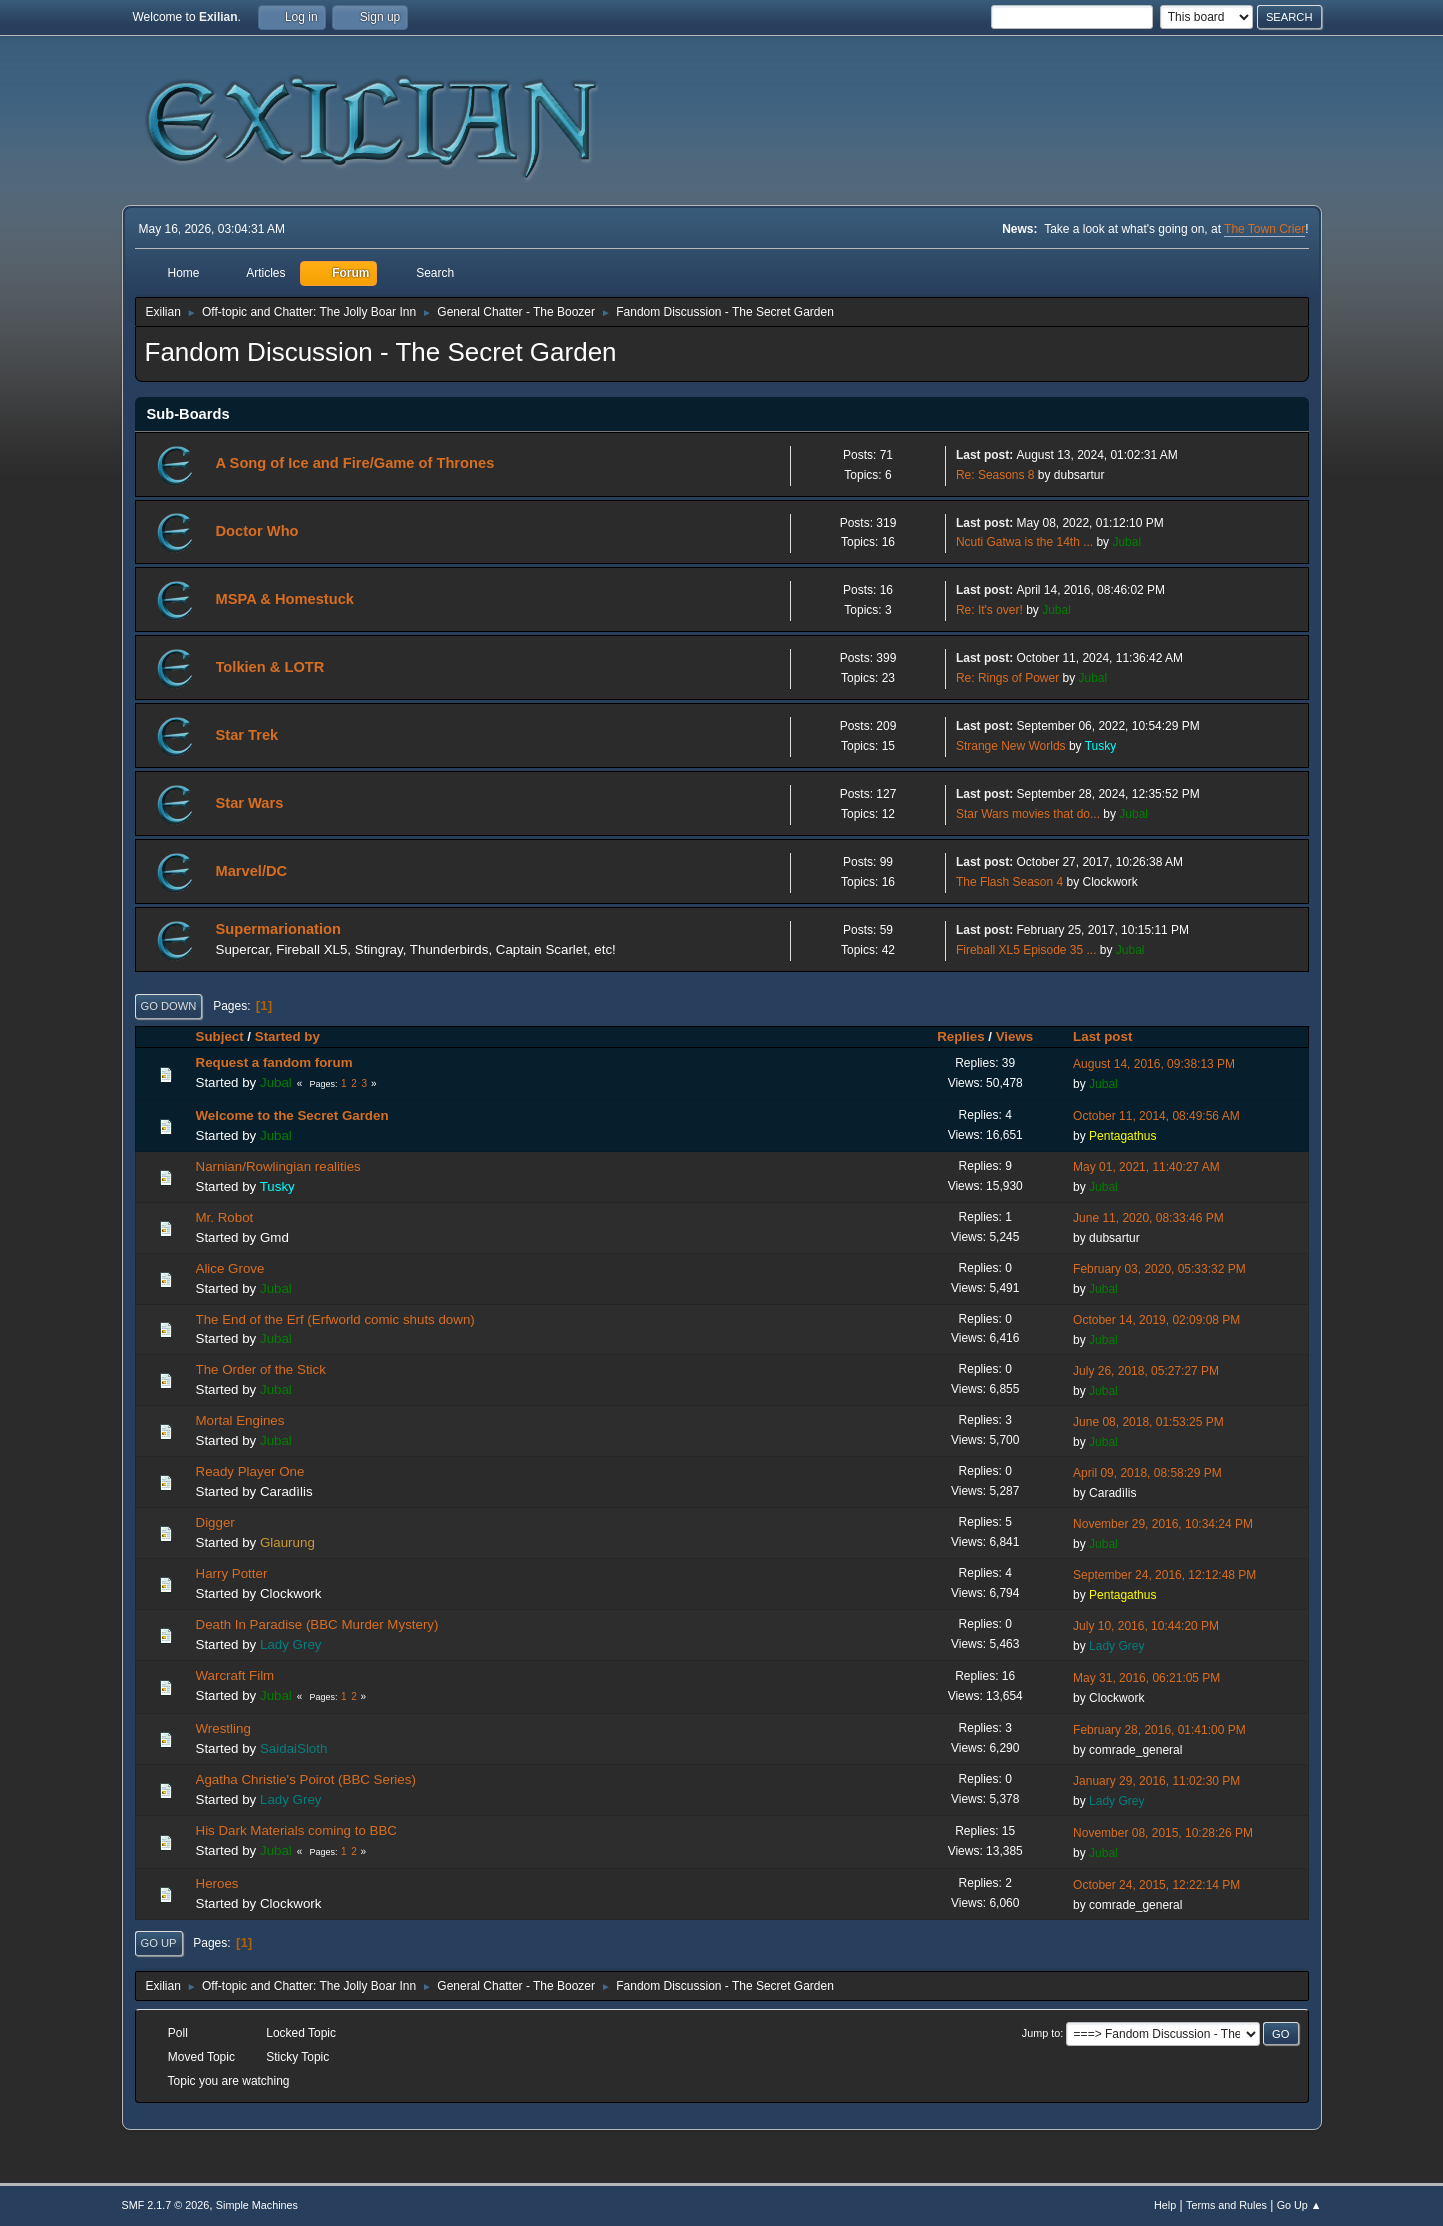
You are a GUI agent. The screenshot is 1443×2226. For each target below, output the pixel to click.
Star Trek (247, 735)
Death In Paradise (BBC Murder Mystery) (317, 1624)
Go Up (159, 1943)
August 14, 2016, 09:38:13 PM (1154, 1064)
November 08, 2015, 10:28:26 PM (1163, 1833)
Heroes (217, 1883)
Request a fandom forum (274, 1062)
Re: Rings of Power (1007, 678)
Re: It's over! (989, 610)
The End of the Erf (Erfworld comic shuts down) (335, 1319)
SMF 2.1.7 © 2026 (166, 2205)
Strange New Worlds (1011, 746)
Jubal (1126, 542)
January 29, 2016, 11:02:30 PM (1156, 1781)
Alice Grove (230, 1268)
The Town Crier (1264, 229)
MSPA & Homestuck (285, 599)
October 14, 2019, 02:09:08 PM (1156, 1320)
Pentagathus (1122, 1136)
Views (1015, 1036)
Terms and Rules (1226, 2205)
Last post (1111, 1036)
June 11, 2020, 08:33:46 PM (1148, 1218)
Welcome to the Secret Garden (292, 1115)
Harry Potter (232, 1573)
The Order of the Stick (261, 1369)
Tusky (1101, 746)
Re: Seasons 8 (995, 475)
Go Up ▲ (1299, 2205)
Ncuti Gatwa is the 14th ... (1024, 542)
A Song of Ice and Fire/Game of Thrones (355, 463)
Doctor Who (257, 531)
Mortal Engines (240, 1420)
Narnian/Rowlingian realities (278, 1166)
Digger (215, 1522)
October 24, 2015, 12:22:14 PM (1156, 1885)
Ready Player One (250, 1471)
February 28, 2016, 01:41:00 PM (1159, 1730)
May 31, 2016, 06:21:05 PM (1146, 1678)
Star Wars (250, 803)
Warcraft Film (235, 1675)
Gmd (274, 1237)
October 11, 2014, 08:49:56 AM (1156, 1116)
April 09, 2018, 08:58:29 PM (1147, 1473)
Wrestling (223, 1728)
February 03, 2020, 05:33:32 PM (1159, 1269)
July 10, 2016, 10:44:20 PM (1146, 1626)
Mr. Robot (225, 1217)
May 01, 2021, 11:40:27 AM (1146, 1167)
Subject (220, 1036)
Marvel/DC (252, 871)
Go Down (169, 1006)
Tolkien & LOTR (270, 667)
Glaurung (287, 1542)
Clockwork (1110, 882)
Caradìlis (286, 1491)
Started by (287, 1036)
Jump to (1041, 2033)
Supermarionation (278, 929)
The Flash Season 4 (1009, 882)
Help (1165, 2205)
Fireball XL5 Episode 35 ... (1026, 950)
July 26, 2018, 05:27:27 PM (1146, 1371)
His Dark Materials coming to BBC (296, 1830)
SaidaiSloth (293, 1748)
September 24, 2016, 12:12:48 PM (1164, 1575)
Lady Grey (291, 1644)
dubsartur (1079, 475)
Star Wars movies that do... (1028, 814)
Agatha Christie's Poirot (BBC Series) (306, 1779)
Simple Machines (257, 2205)
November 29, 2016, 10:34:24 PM (1163, 1524)
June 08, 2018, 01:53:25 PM (1148, 1422)
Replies (960, 1036)
